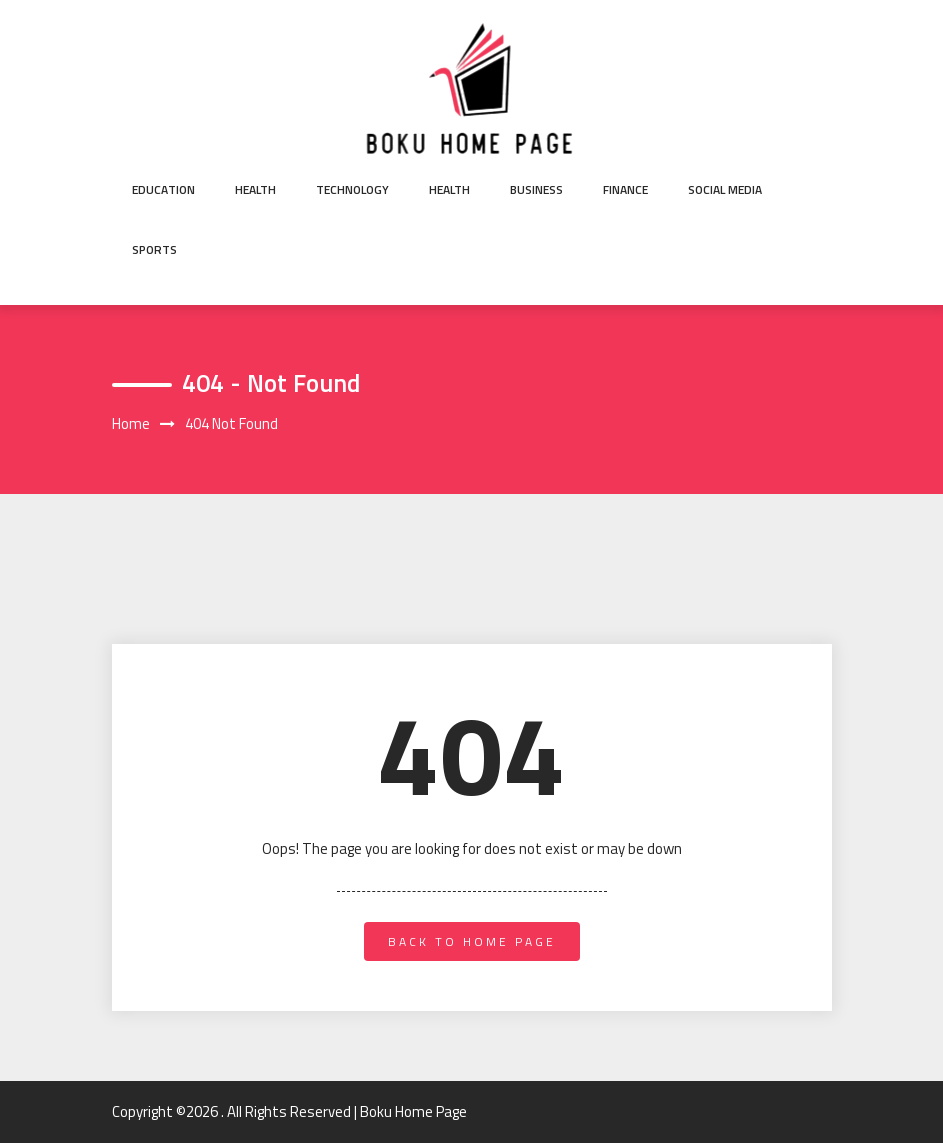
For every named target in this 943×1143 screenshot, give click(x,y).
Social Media (725, 189)
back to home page (472, 941)
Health (255, 189)
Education (163, 189)
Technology (352, 189)
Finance (625, 189)
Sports (154, 249)
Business (536, 189)
